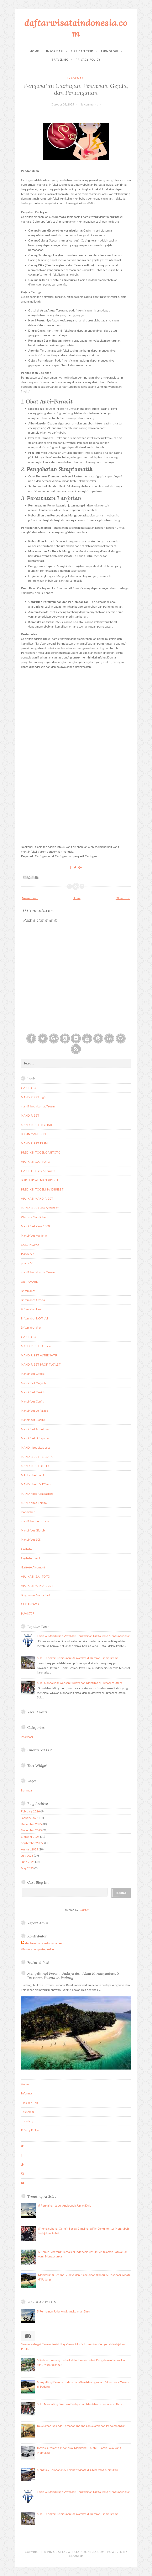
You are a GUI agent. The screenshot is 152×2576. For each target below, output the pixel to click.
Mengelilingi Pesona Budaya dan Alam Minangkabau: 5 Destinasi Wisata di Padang (73, 1975)
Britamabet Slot (31, 1327)
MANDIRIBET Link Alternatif (39, 1207)
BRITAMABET (30, 1281)
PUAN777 (27, 1254)
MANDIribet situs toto (36, 1447)
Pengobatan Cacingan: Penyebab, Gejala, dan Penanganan (76, 89)
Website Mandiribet (34, 1217)
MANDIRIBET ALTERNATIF (39, 1355)
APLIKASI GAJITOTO (35, 1161)
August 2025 (29, 1849)
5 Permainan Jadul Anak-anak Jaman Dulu (64, 2205)
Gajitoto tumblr (31, 1558)
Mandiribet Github (33, 1530)
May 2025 (27, 1868)
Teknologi (109, 51)
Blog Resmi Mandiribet (35, 1595)
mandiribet (28, 1512)
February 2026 (30, 1811)
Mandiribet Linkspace (35, 1438)
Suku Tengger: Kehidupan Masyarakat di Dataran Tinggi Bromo (78, 1658)
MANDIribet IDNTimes (36, 1484)
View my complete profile (37, 1949)
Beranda (26, 1790)
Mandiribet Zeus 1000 (35, 1226)
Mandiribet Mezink (33, 1392)
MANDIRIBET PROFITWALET (41, 1364)
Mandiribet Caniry (32, 1401)
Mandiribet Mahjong (34, 1235)
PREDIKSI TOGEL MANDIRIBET (42, 1189)
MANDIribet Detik (33, 1475)
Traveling (59, 59)
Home (34, 51)
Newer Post (30, 898)
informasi (76, 78)
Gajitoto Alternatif (33, 1567)
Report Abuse (37, 1923)
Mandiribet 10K (31, 1539)
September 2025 (32, 1843)
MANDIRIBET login (33, 1097)
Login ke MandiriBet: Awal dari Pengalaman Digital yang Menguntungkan (84, 1636)
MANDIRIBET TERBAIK (37, 1456)
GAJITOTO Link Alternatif (38, 1171)
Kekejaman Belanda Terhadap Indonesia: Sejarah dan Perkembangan (81, 2426)
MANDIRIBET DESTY (35, 1466)
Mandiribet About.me (35, 1429)
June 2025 (28, 1862)
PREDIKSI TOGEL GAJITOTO (41, 1152)
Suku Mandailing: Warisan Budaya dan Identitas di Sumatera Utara (79, 1683)
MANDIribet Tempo (34, 1502)
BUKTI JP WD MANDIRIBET (39, 1180)
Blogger (84, 1909)
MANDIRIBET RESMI (35, 1143)
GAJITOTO (28, 1088)
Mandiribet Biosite (33, 1419)
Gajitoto (26, 1549)
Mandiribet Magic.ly (33, 1383)
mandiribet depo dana (35, 1521)
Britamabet (28, 1290)
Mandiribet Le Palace (34, 1410)
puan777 (26, 1263)
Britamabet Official (33, 1300)
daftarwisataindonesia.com (75, 28)
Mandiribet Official (33, 1373)
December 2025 (31, 1824)
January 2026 (29, 1818)
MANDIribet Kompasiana (37, 1493)
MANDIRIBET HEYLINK (36, 1125)
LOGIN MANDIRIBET (35, 1134)
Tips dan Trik (82, 51)
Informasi (54, 51)
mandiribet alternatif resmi (38, 1106)
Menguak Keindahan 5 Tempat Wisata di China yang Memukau (77, 2470)
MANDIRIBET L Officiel (36, 1346)
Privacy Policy (88, 59)
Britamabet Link (31, 1309)
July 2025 (27, 1855)
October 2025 (30, 1836)
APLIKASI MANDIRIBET (37, 1198)
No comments (89, 104)
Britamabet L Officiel (34, 1318)
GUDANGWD (30, 1244)
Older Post (123, 898)
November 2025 (31, 1830)
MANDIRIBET (30, 1115)
